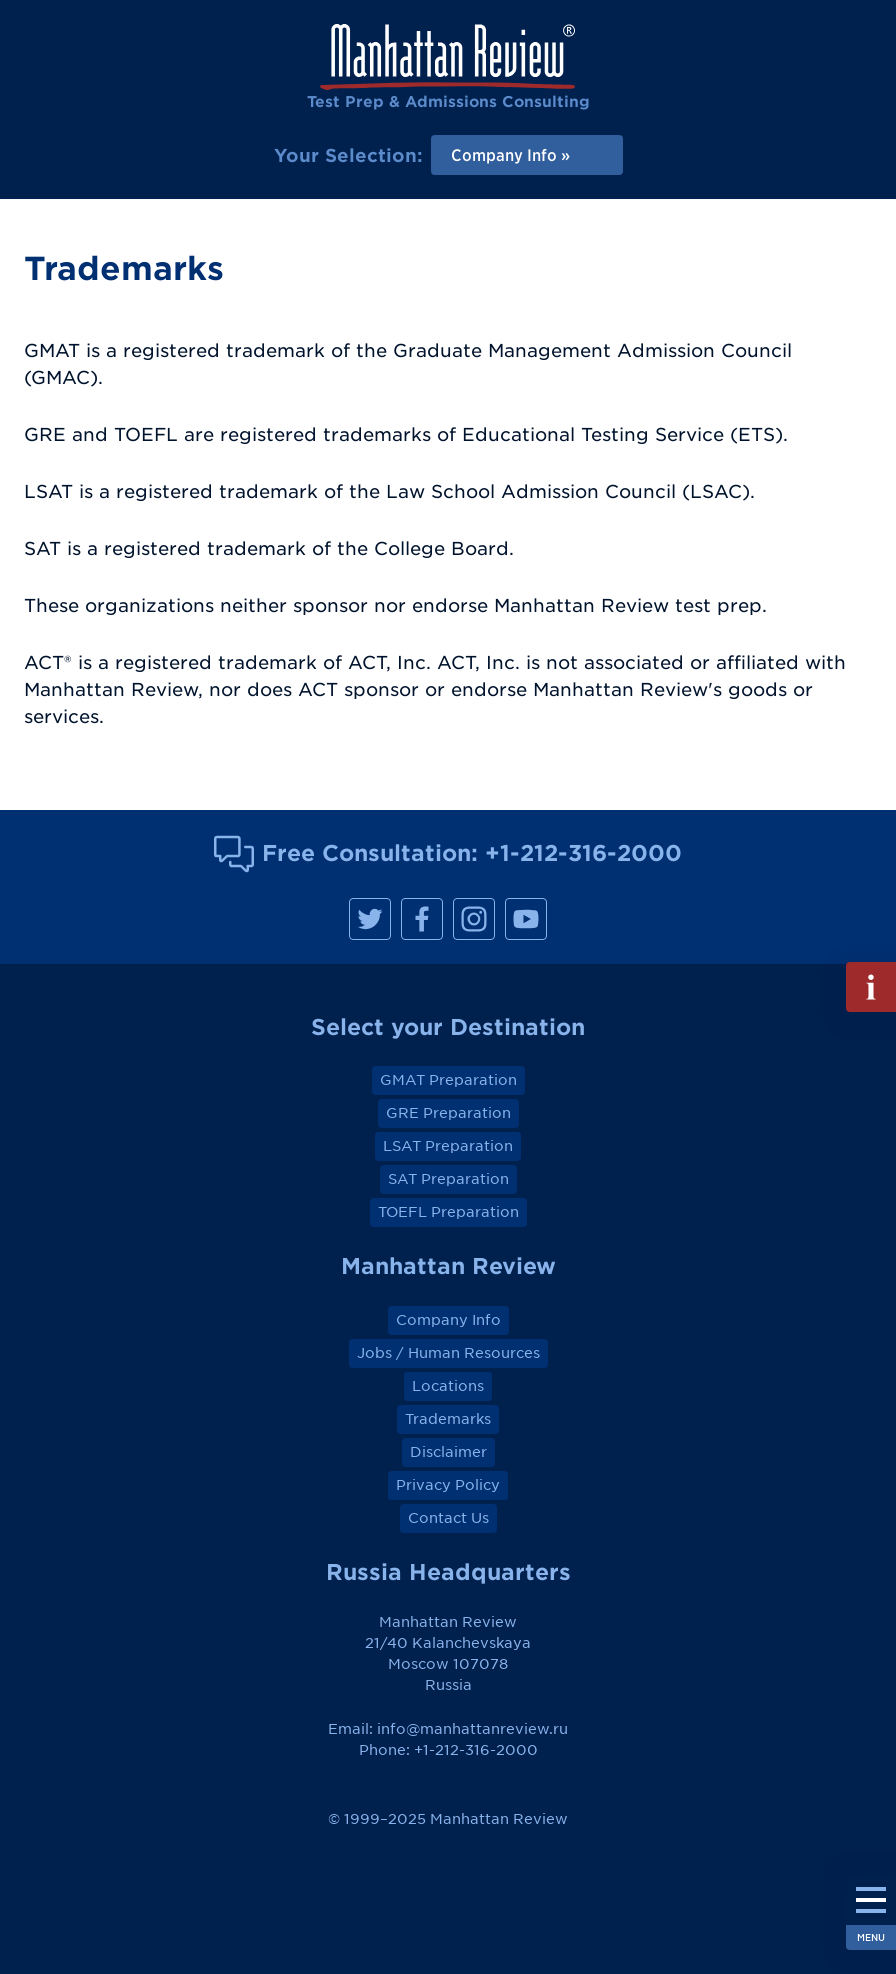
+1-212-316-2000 (583, 852)
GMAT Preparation (448, 1080)
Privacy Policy (448, 1485)
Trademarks (448, 1419)
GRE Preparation (448, 1113)
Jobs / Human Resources (448, 1353)
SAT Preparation (448, 1179)
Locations (448, 1386)
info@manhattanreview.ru (472, 1729)
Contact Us (448, 1518)
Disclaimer (448, 1452)
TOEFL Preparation (448, 1212)
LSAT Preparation (448, 1146)
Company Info (448, 1320)
